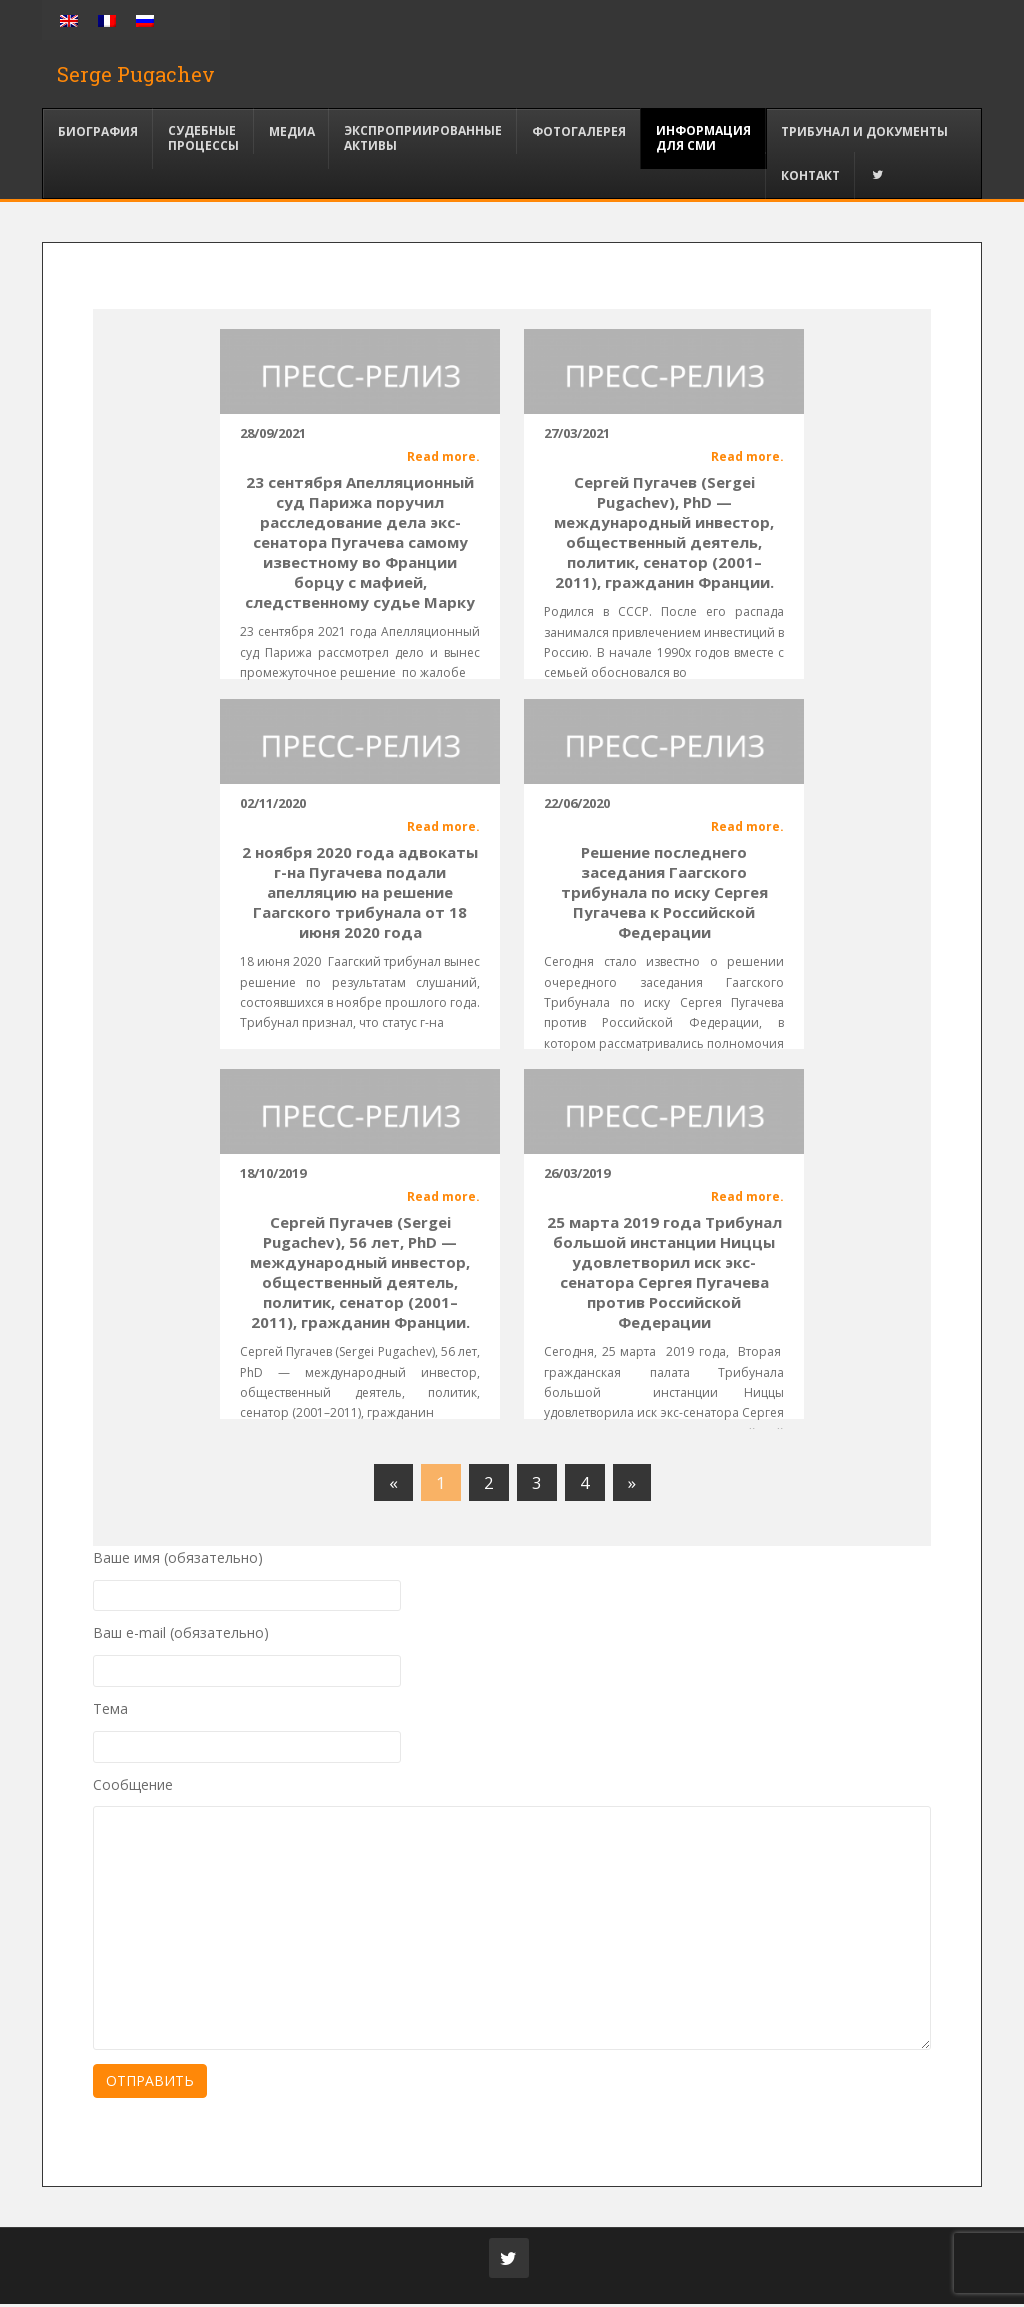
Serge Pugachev (136, 75)
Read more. (443, 458)
